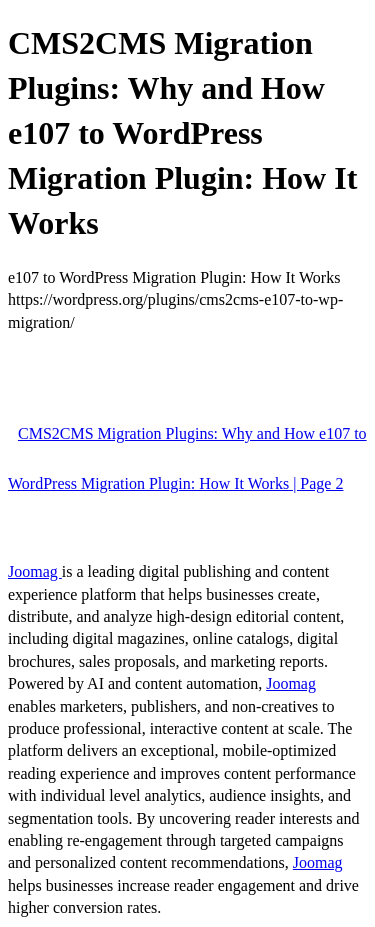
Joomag (35, 571)
